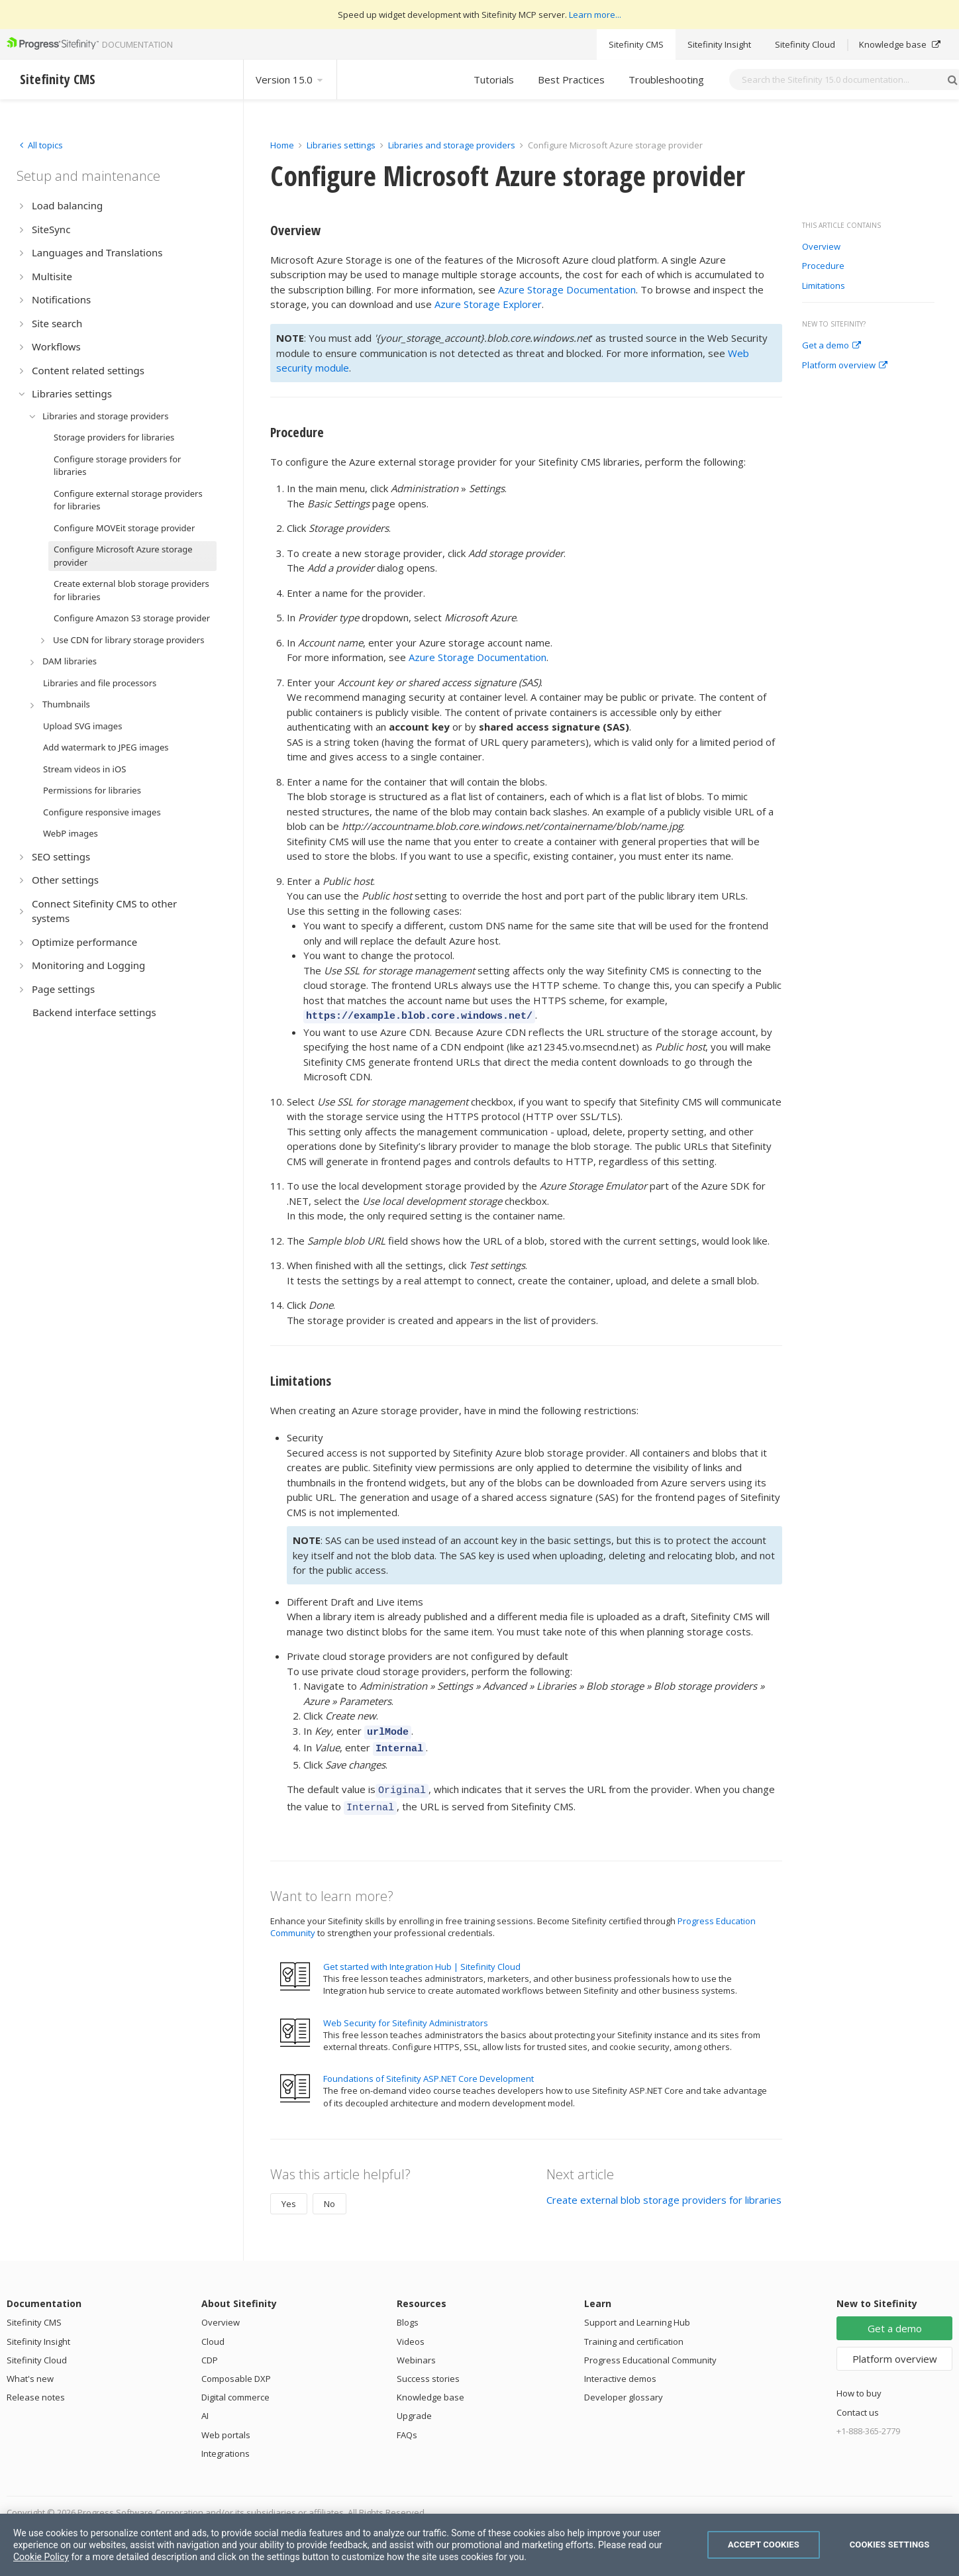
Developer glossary (623, 2387)
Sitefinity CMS (636, 44)
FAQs (407, 2425)
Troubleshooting (666, 79)
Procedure (823, 266)
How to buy (859, 2383)
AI (205, 2406)
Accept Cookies (763, 2545)
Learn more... (595, 15)
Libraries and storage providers (451, 145)
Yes (288, 2194)
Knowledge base (899, 44)
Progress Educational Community (650, 2350)
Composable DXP (236, 2369)
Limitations (823, 286)
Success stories (428, 2369)
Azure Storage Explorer (488, 304)
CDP (209, 2350)
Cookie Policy (41, 2556)
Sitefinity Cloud (805, 44)
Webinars (416, 2350)
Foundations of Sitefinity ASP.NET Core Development (428, 2069)
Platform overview (844, 365)
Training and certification (633, 2332)
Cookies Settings (890, 2545)
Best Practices (571, 79)
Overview (821, 247)
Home (282, 145)
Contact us (857, 2402)
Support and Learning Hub (637, 2312)
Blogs (408, 2312)
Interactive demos (620, 2369)
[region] (479, 2545)
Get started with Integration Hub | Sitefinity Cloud (422, 1957)
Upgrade (414, 2406)
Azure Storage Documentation (567, 289)
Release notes (36, 2387)
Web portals (225, 2425)
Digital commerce (235, 2387)
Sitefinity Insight (719, 44)
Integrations (225, 2443)
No (329, 2194)
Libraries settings (341, 145)
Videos (411, 2332)
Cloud (213, 2332)
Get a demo (831, 345)
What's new (30, 2369)
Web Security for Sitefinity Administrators (405, 2013)
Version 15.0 (290, 79)
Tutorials (494, 79)
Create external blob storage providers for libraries (664, 2189)
